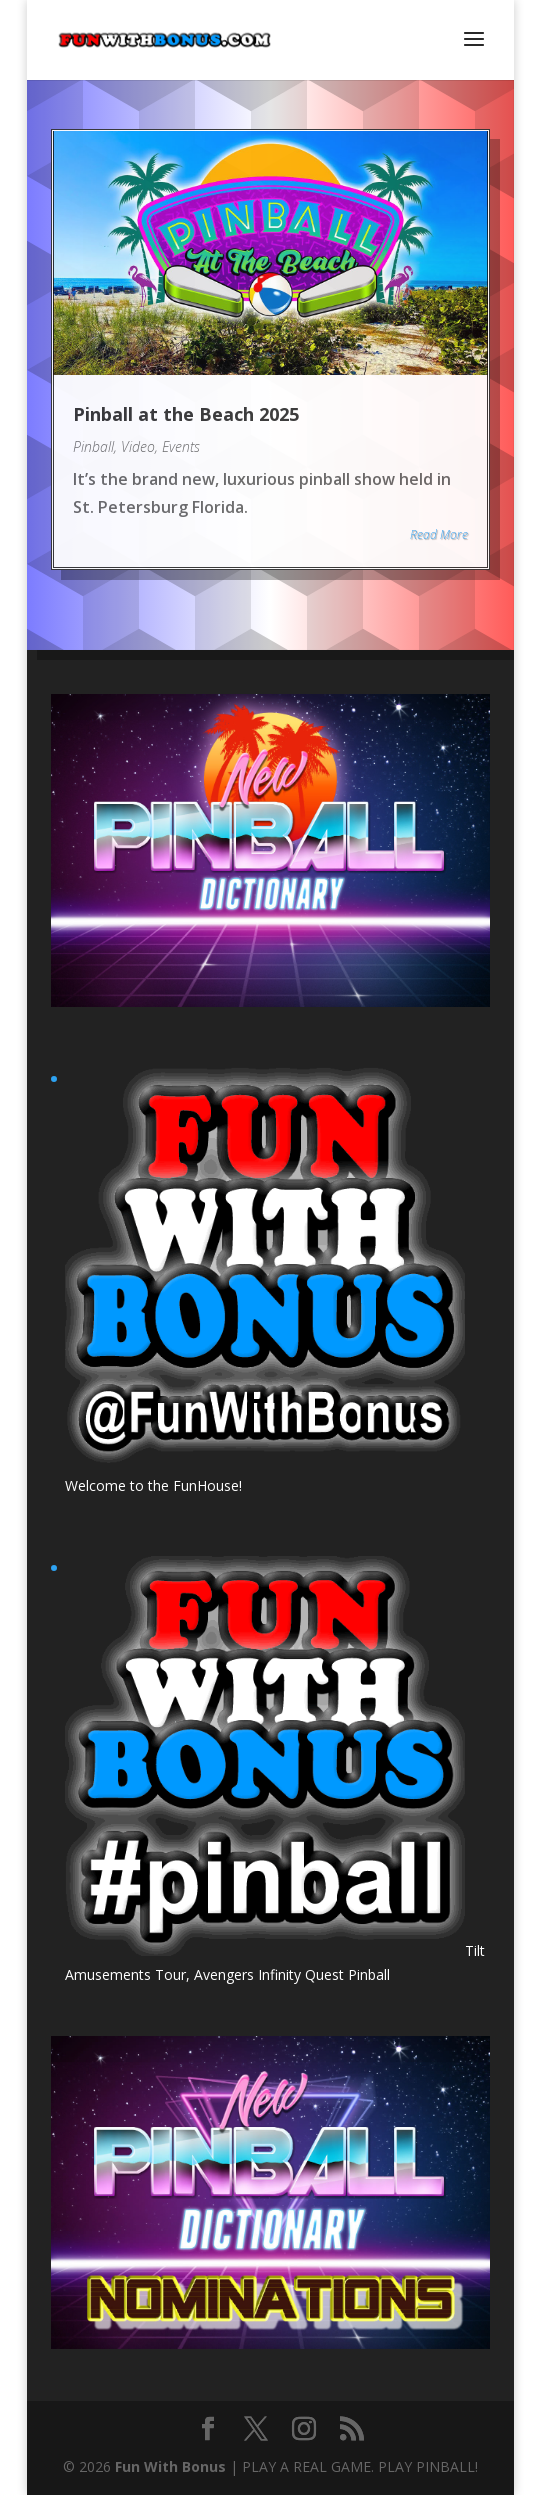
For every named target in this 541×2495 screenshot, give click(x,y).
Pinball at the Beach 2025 (186, 414)
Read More (439, 534)
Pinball (93, 446)
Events (181, 446)
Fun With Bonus (170, 2466)
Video (138, 446)
